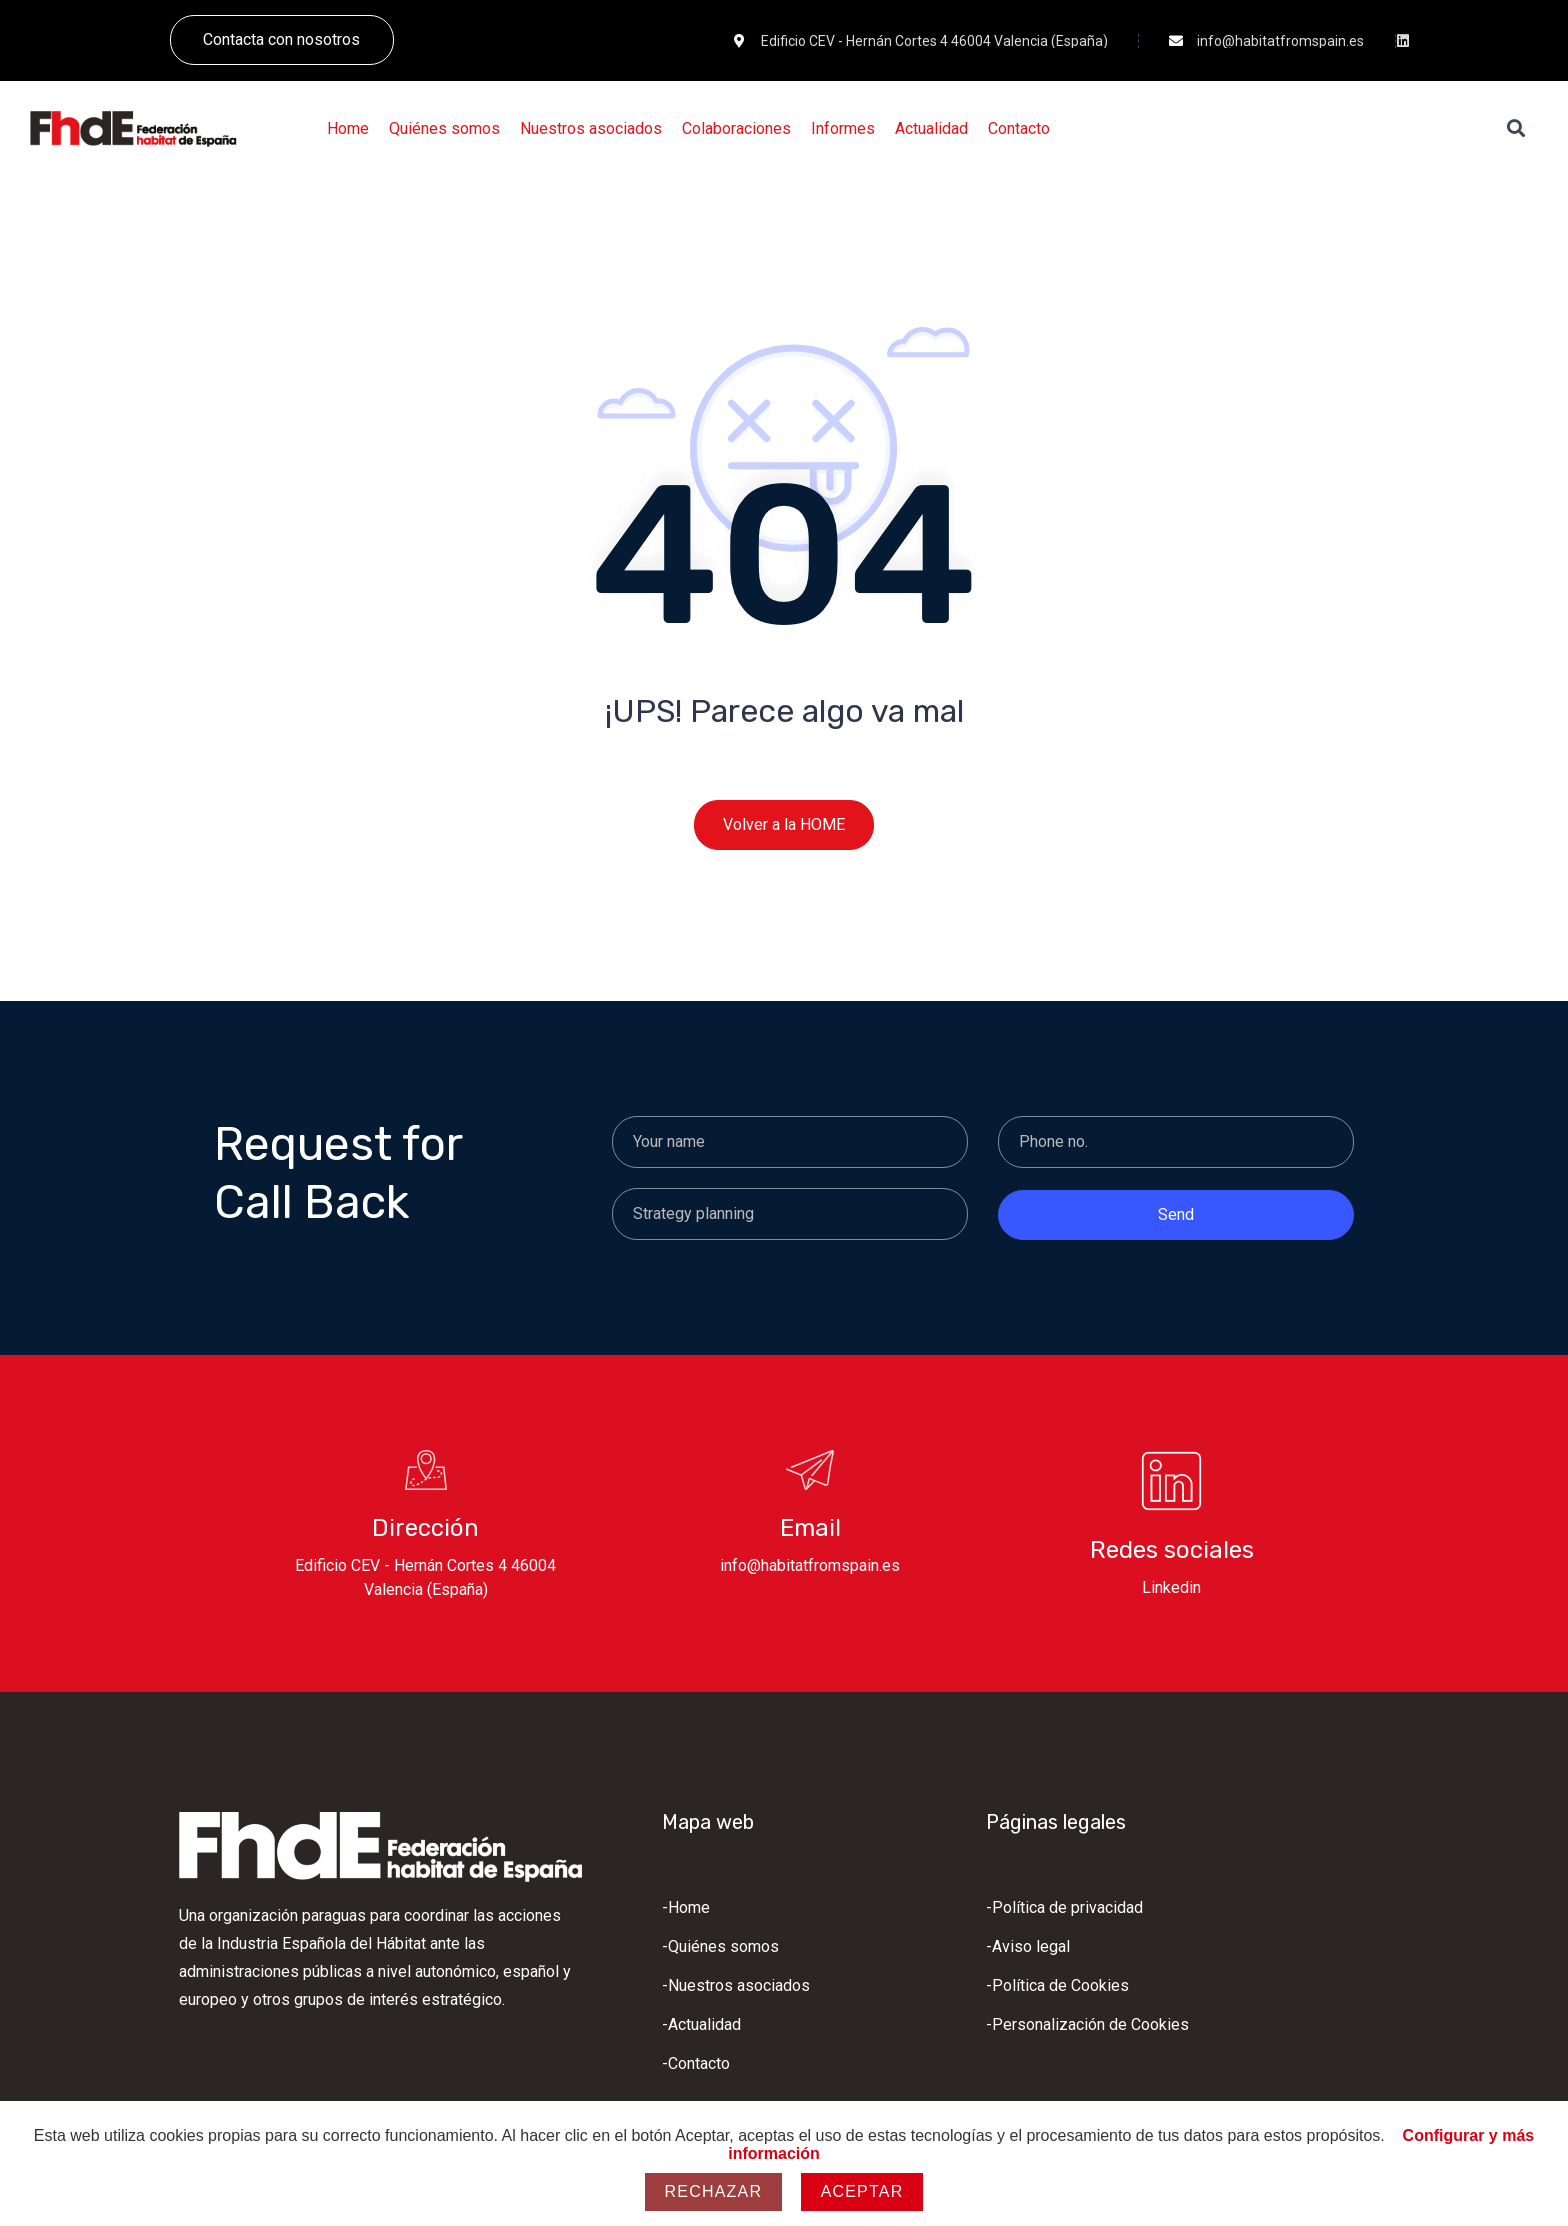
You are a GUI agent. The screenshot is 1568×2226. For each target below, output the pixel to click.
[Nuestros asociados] (591, 129)
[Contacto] (1019, 129)
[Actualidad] (931, 129)
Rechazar (714, 2191)
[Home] (348, 129)
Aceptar (862, 2191)
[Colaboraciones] (736, 129)
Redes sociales (1172, 1550)
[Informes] (843, 129)
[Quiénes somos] (444, 129)
